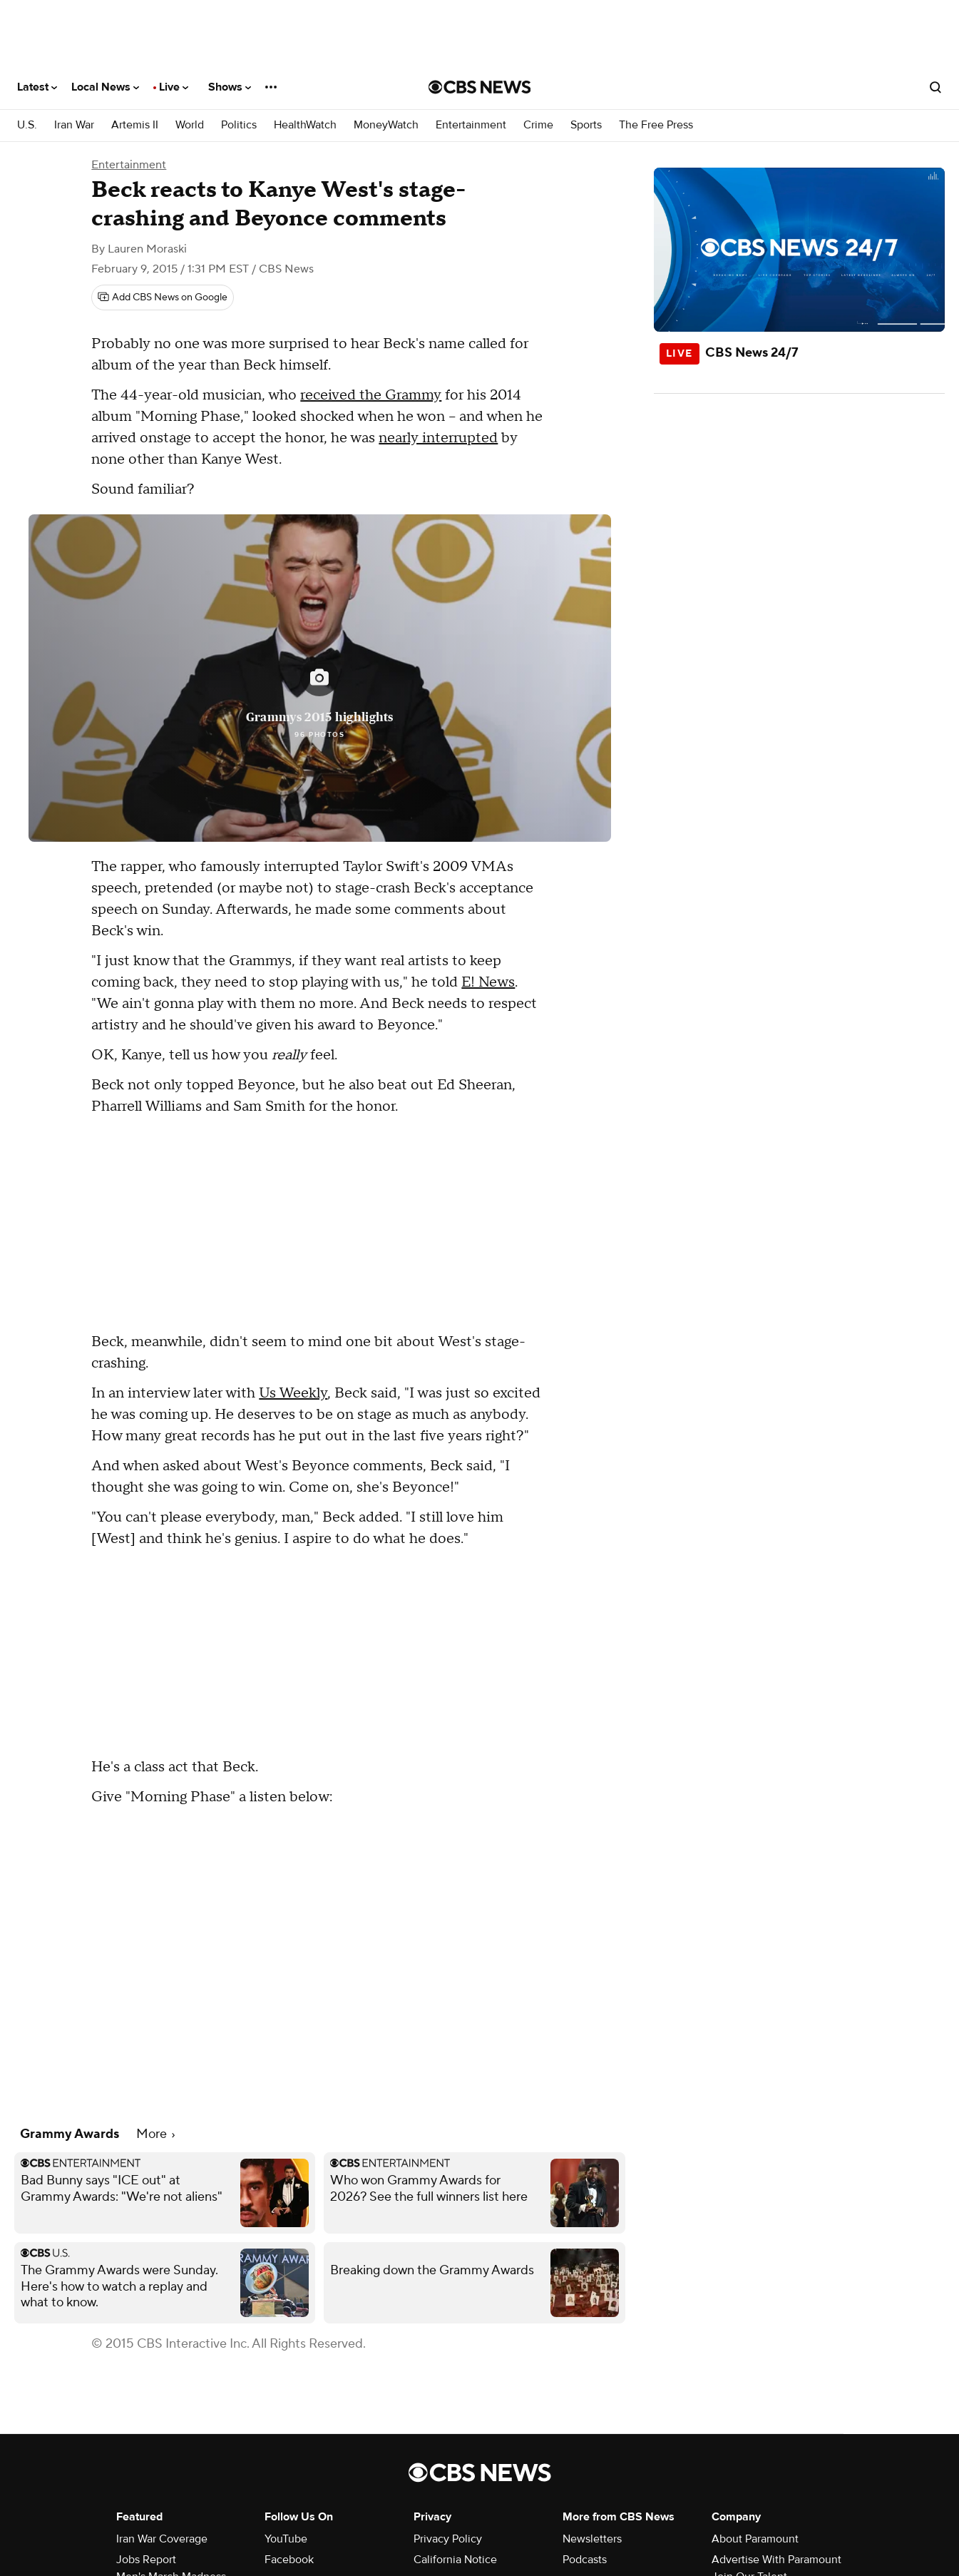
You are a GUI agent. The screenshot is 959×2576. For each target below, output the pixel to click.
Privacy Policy (448, 2539)
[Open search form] (935, 87)
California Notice (455, 2559)
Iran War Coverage (161, 2539)
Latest (37, 87)
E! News (488, 982)
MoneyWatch (386, 125)
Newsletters (592, 2539)
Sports (586, 125)
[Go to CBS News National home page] (480, 87)
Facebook (289, 2559)
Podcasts (585, 2559)
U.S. (27, 125)
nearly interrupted (438, 438)
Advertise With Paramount (776, 2559)
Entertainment (471, 125)
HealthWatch (305, 125)
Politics (239, 125)
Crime (538, 125)
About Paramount (755, 2539)
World (189, 125)
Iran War (74, 125)
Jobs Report (146, 2559)
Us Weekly (293, 1393)
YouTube (286, 2539)
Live (173, 87)
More (155, 2134)
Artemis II (134, 125)
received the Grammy (370, 395)
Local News (105, 87)
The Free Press (656, 125)
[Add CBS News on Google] (162, 297)
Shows (229, 87)
